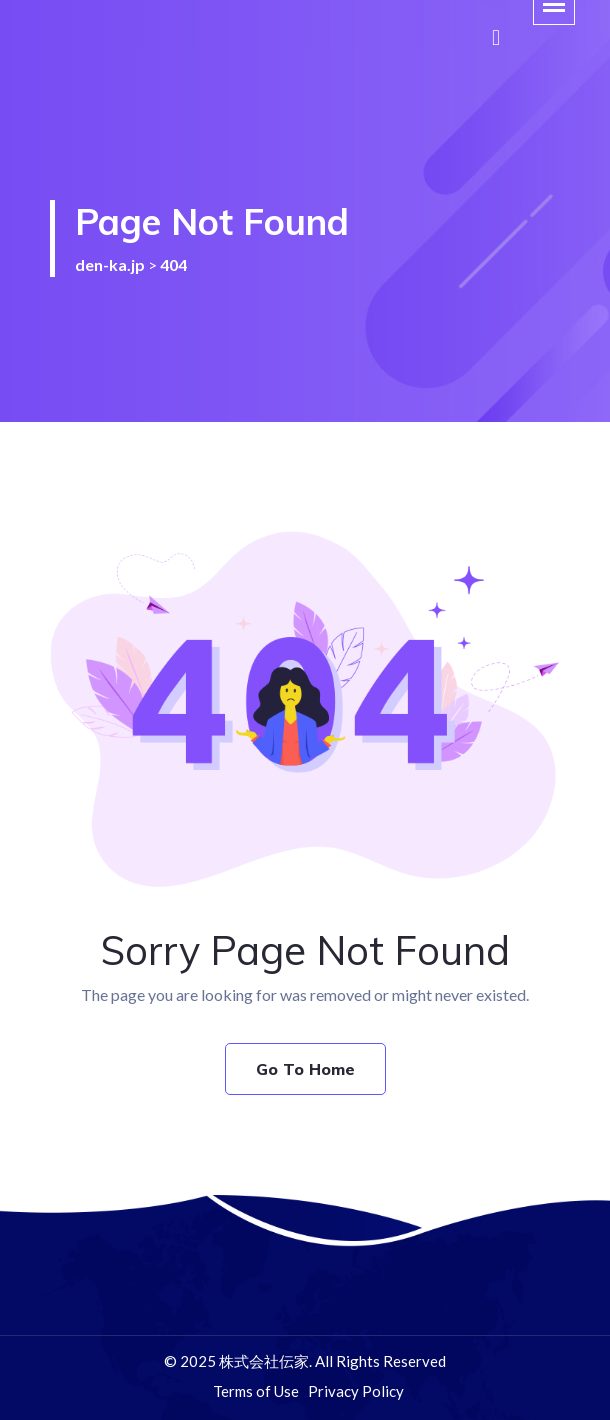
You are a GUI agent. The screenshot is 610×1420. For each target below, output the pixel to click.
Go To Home (305, 1069)
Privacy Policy (356, 1391)
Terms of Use (256, 1391)
